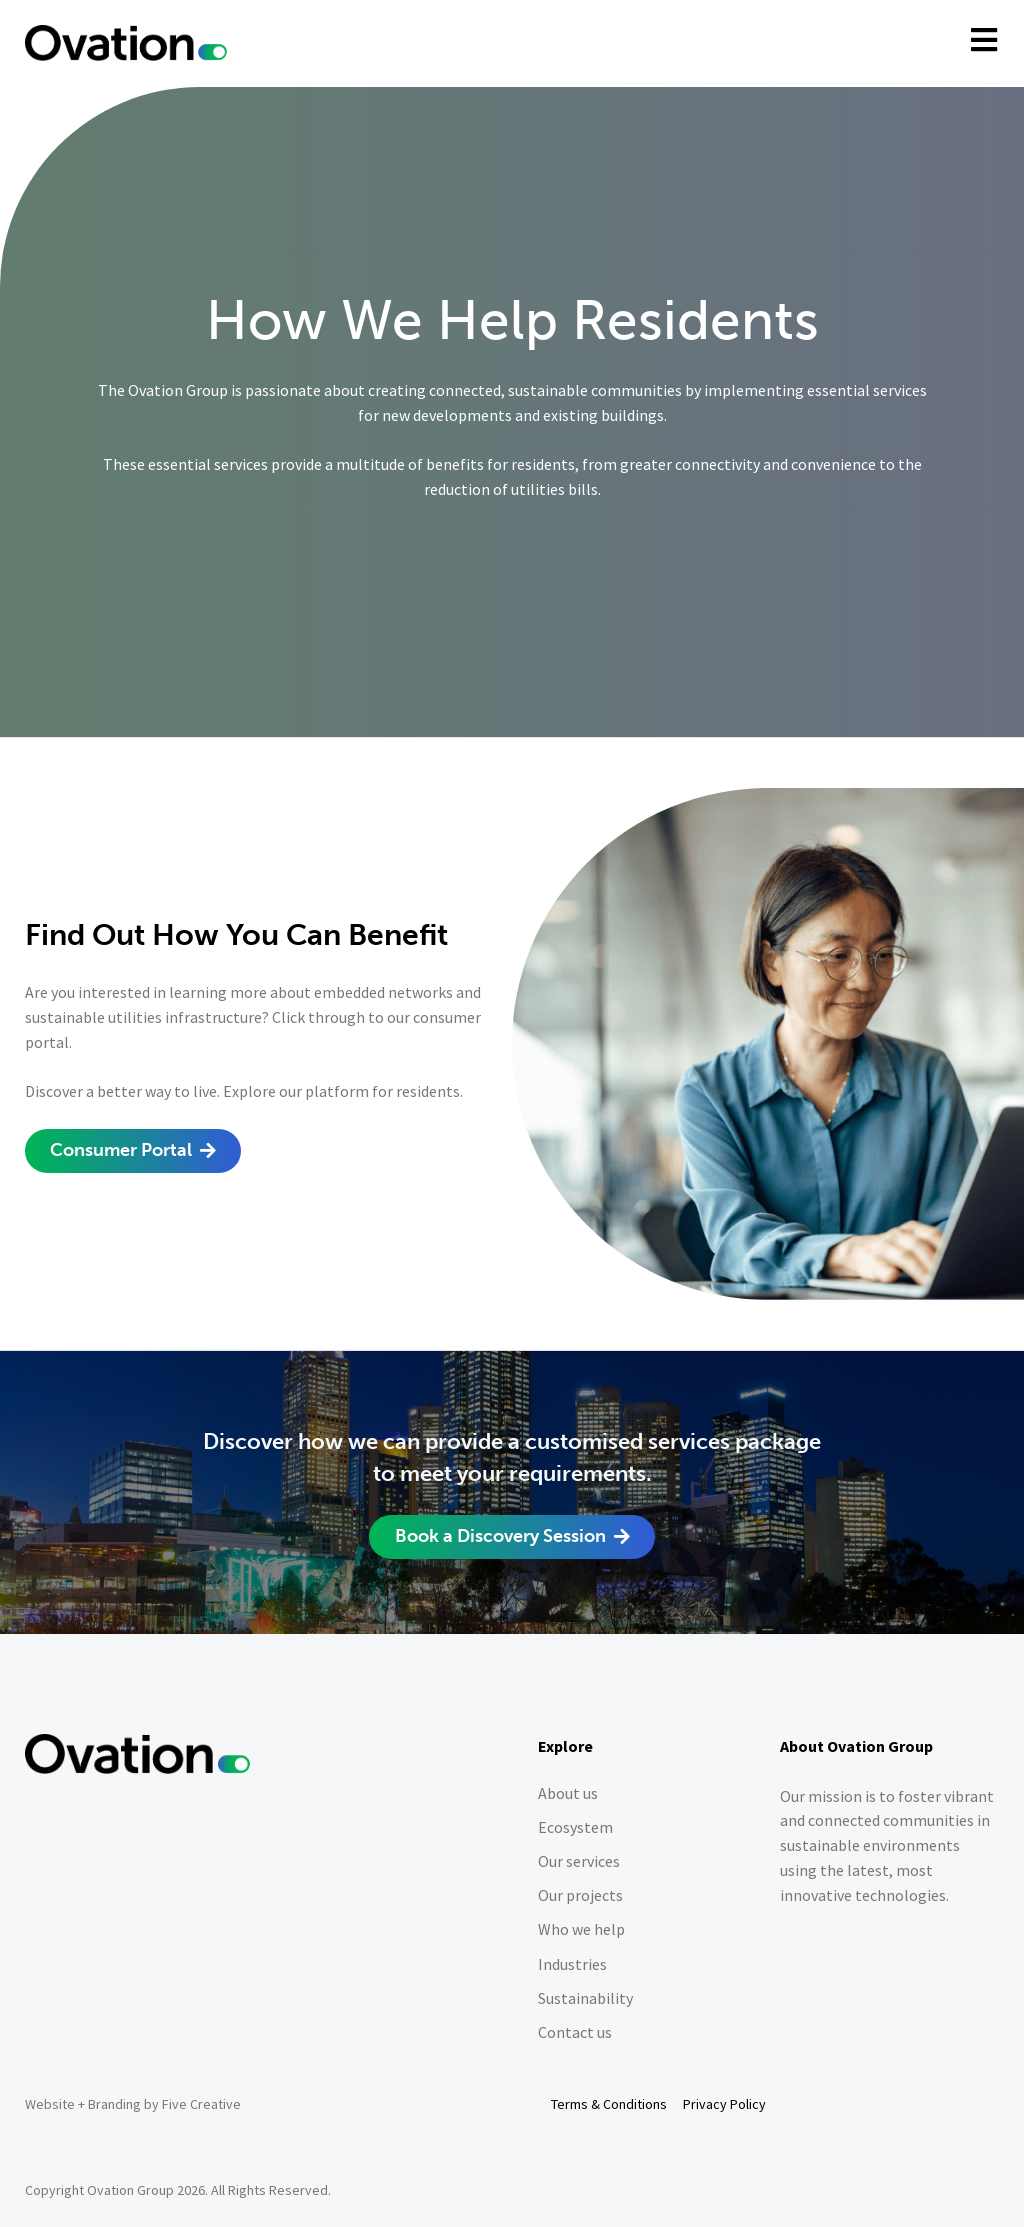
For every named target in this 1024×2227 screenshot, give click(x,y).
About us (568, 1793)
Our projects (580, 1895)
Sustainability (585, 1998)
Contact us (575, 2032)
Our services (579, 1861)
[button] (133, 1151)
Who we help (581, 1929)
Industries (572, 1964)
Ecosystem (575, 1827)
